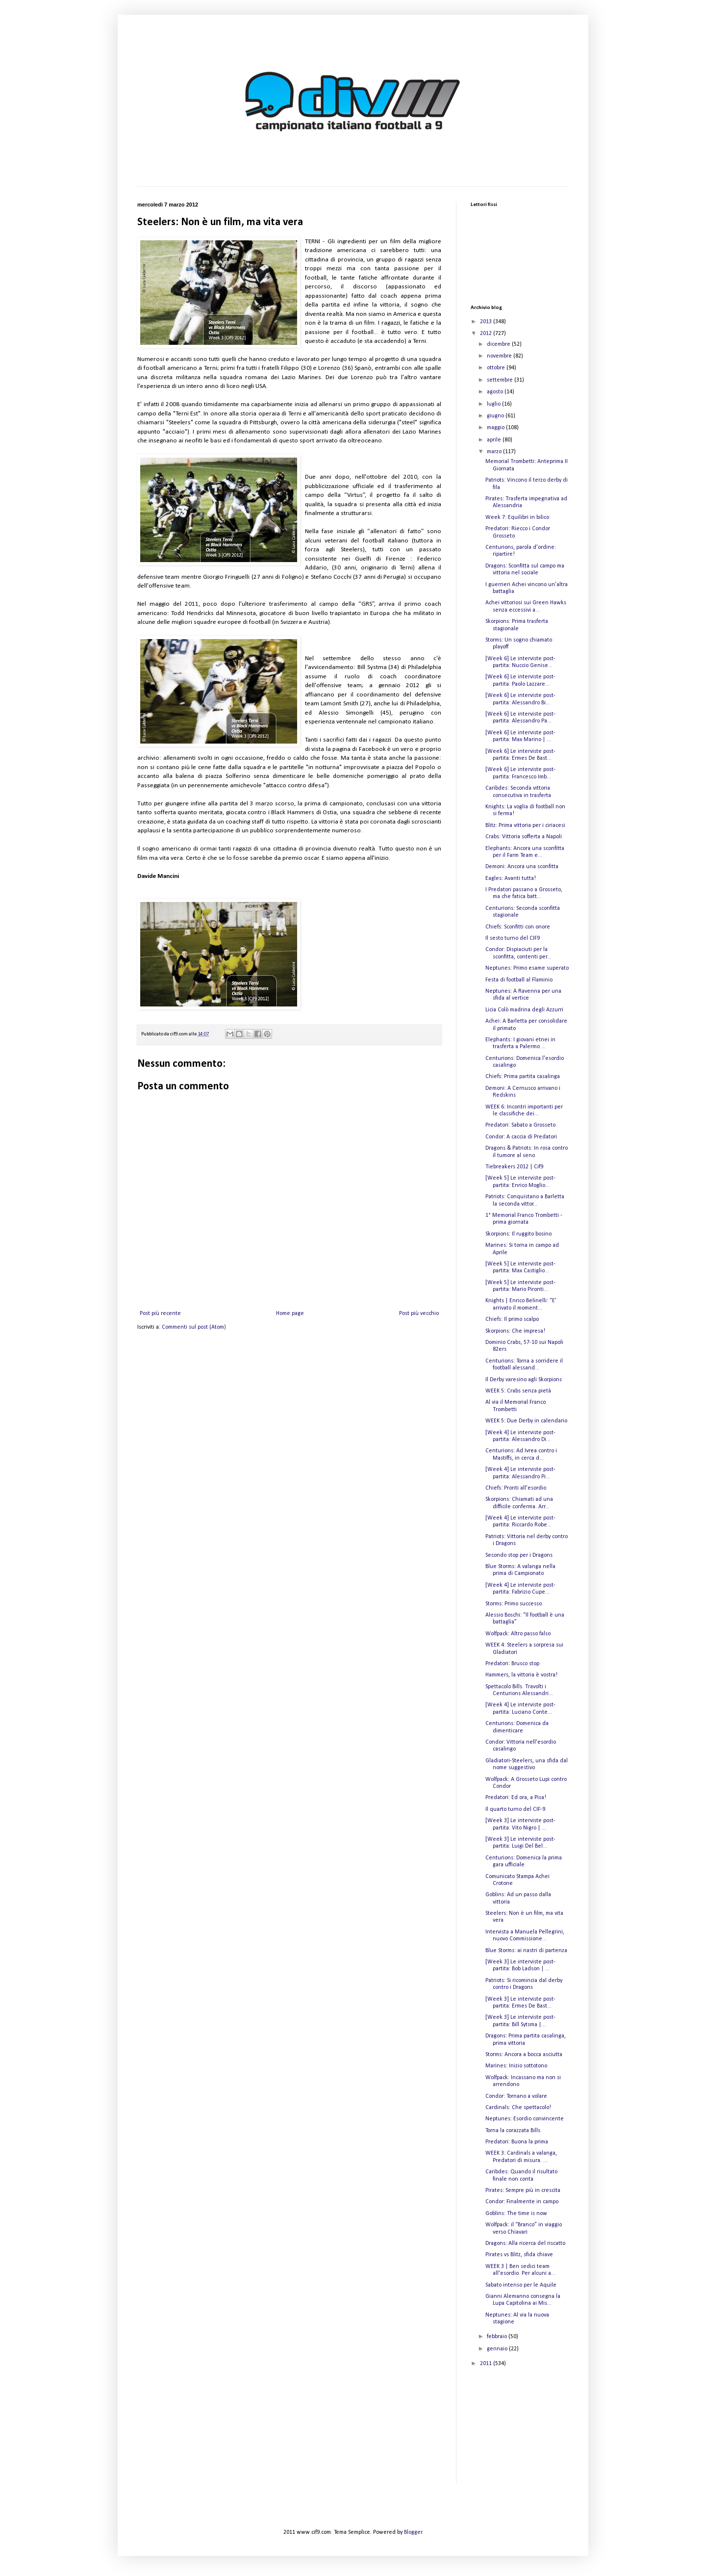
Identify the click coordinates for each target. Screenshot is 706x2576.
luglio (494, 404)
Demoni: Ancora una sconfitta (521, 867)
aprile (495, 440)
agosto (495, 392)
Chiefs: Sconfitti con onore (517, 927)
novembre (500, 356)
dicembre (499, 344)
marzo (495, 452)
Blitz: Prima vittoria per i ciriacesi (525, 825)
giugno (496, 416)
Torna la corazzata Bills (512, 2131)
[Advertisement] (520, 2433)
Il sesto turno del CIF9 (512, 938)
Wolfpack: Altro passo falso (518, 1634)
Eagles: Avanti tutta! (510, 878)
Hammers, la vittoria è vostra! (521, 1675)
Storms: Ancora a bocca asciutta (523, 2055)
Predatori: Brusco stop (512, 1664)
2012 (486, 333)
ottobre (496, 368)
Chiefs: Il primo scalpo (512, 1319)
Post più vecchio (419, 1313)
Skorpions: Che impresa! (515, 1331)
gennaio (498, 2349)
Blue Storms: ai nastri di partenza (526, 1951)
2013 (486, 322)
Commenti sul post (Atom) (194, 1327)
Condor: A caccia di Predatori (521, 1137)
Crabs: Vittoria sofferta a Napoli (523, 837)
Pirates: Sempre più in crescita (522, 2190)
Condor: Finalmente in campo (521, 2202)
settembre (500, 380)
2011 (486, 2364)
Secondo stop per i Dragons (519, 1555)
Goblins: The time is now (516, 2213)
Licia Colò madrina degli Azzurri (524, 1010)
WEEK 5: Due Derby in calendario (526, 1421)
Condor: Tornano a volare (516, 2096)
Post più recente (160, 1313)
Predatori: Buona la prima (516, 2142)
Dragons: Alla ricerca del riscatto (525, 2243)
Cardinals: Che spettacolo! (518, 2108)
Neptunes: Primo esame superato (527, 968)
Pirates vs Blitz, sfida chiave (519, 2255)
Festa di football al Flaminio (519, 980)
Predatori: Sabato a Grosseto (520, 1125)
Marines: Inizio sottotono (516, 2066)
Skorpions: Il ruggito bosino (518, 1234)
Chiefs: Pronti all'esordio (515, 1488)
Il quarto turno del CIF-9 (515, 1809)
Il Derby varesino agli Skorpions (523, 1380)
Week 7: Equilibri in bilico (517, 517)
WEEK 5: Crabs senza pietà (518, 1391)
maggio (496, 428)
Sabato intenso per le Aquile (520, 2285)
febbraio (497, 2337)
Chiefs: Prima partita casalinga (522, 1077)
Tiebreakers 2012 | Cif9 (514, 1167)
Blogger (413, 2532)
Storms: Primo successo (513, 1604)
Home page (290, 1313)
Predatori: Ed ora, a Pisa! (515, 1798)
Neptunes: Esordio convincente (524, 2119)
